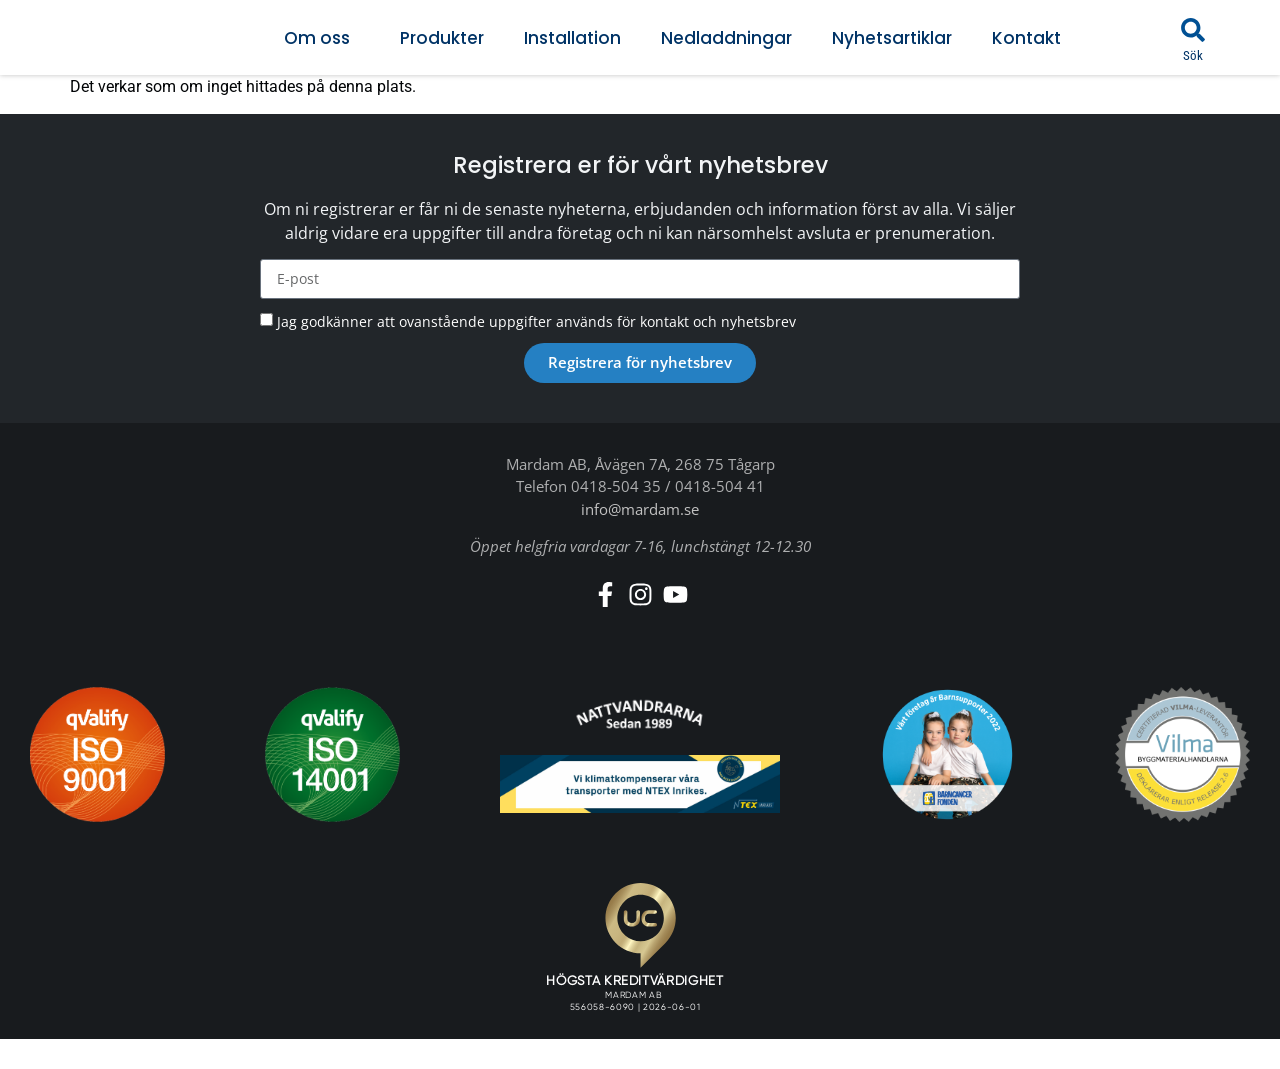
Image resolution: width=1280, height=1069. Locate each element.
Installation (572, 38)
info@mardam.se (640, 509)
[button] (1193, 30)
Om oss (322, 38)
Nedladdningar (726, 38)
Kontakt (1026, 38)
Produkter (442, 38)
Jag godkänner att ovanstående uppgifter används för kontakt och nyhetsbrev (536, 321)
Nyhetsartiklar (892, 38)
